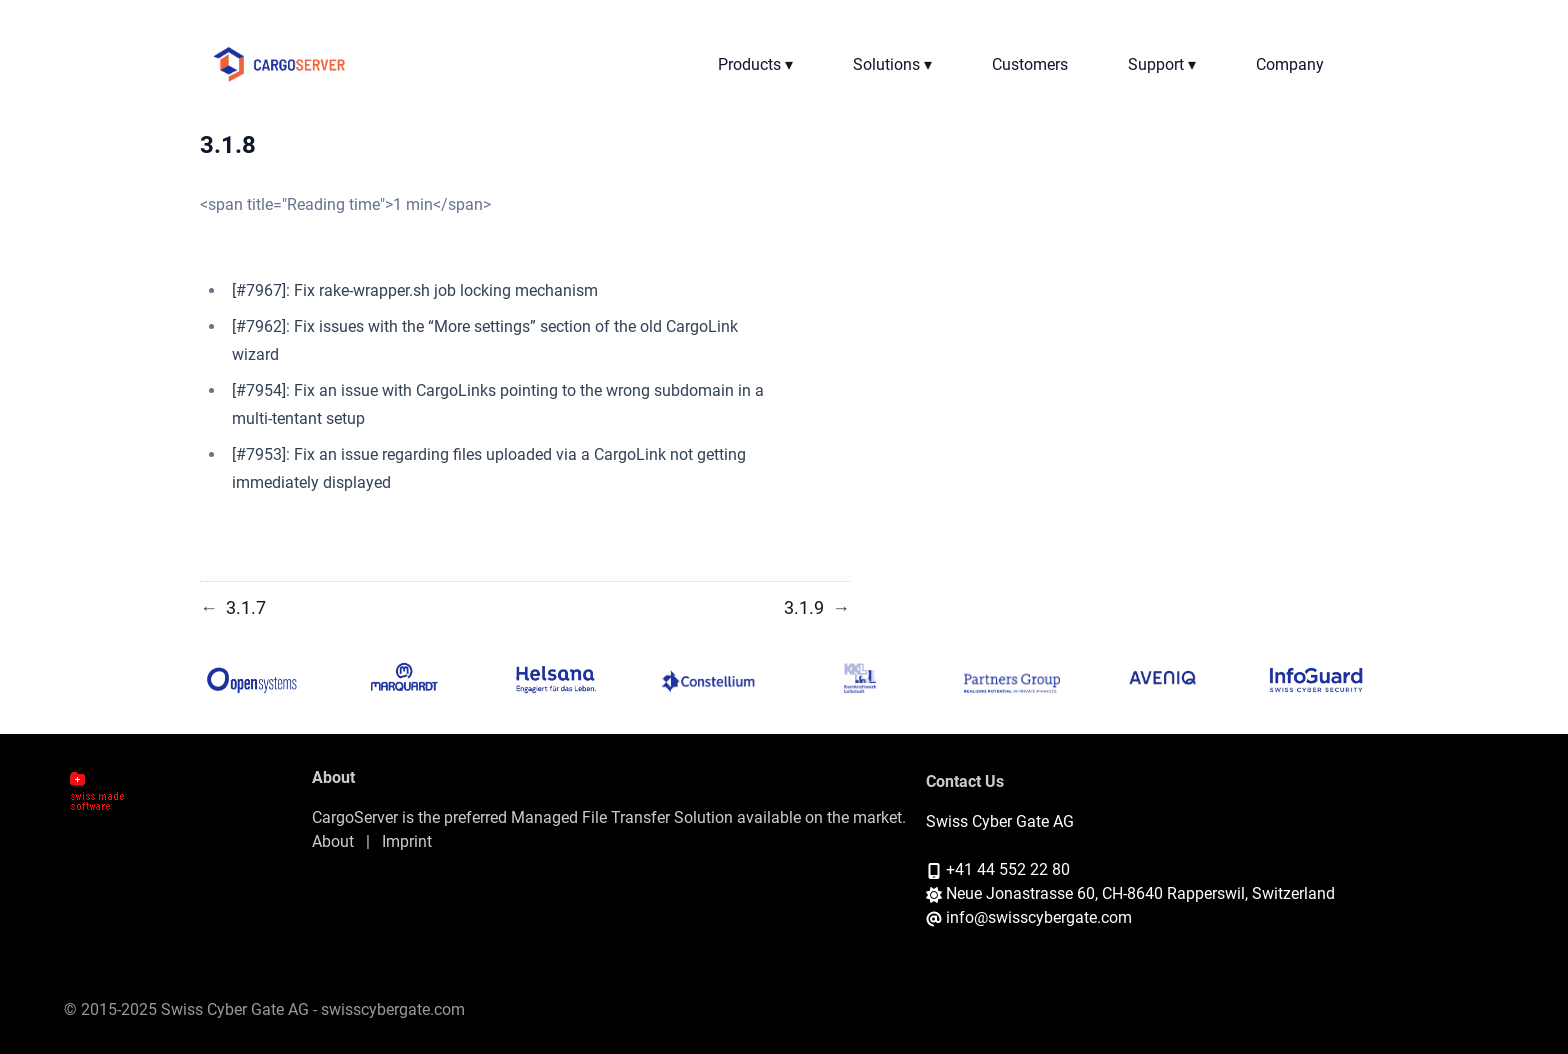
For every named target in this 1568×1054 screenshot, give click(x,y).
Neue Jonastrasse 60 (1020, 893)
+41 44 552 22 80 (1008, 869)
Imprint (407, 841)
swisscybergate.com (393, 1009)
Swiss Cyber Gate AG (1000, 821)
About (333, 841)
